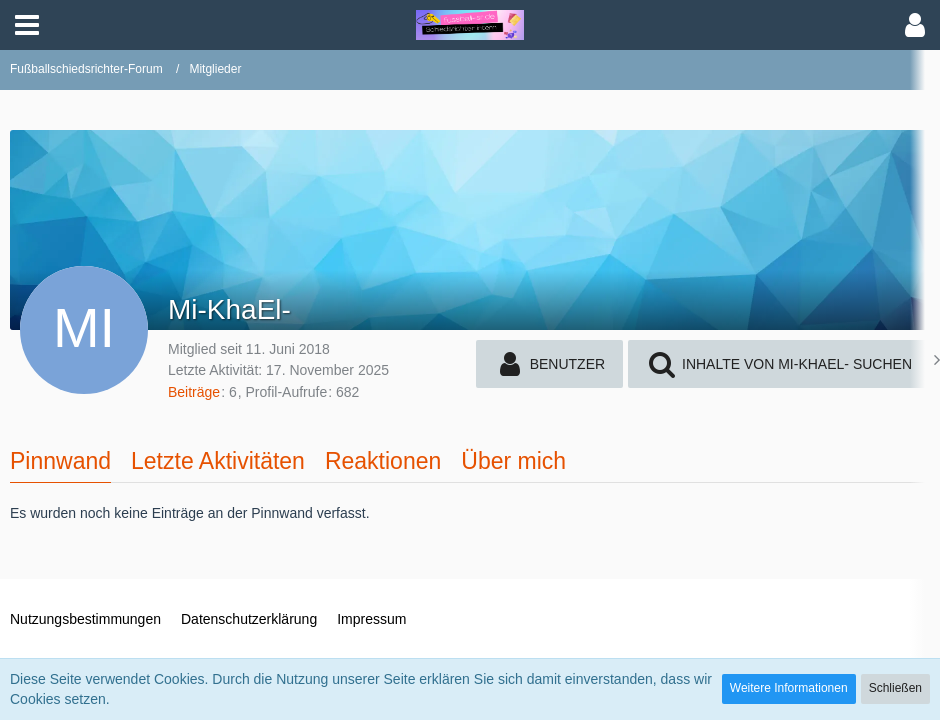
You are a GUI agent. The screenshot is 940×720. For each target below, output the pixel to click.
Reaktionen (383, 461)
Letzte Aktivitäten (218, 461)
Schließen (895, 688)
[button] (27, 25)
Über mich (513, 461)
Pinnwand (60, 461)
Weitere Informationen (789, 688)
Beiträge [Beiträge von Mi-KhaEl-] (194, 392)
